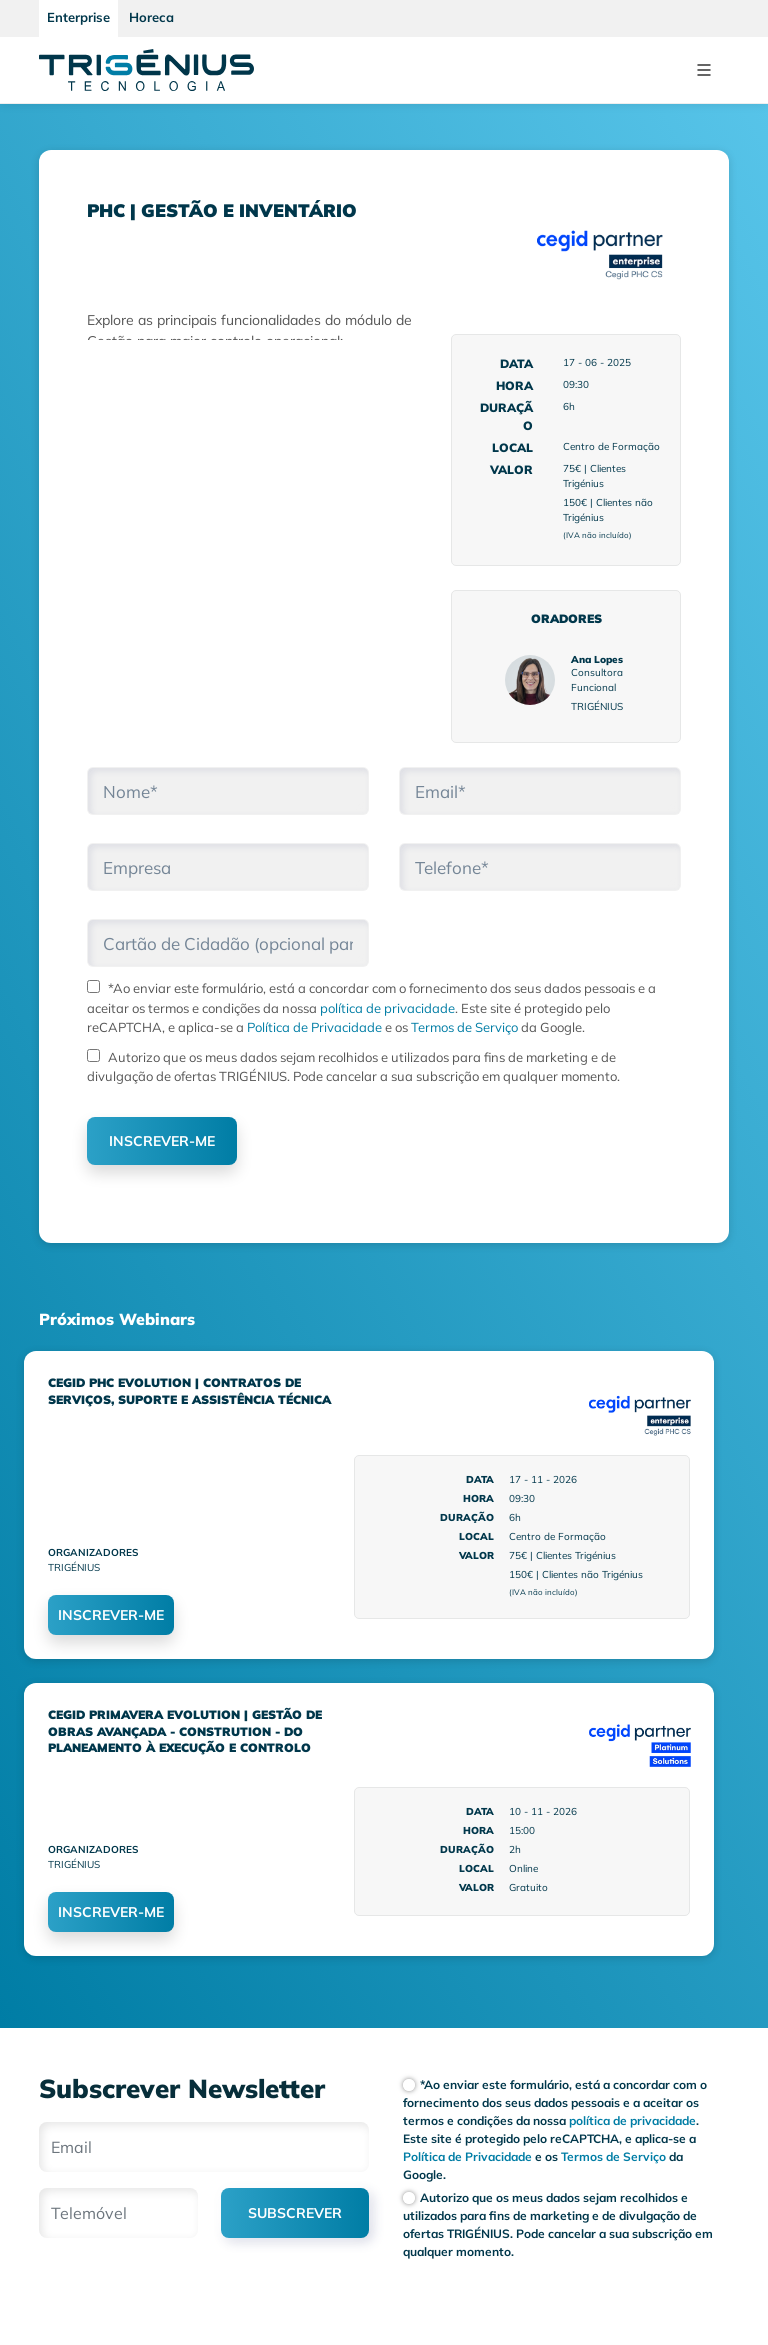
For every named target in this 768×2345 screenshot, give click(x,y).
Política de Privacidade (313, 1027)
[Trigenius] (146, 70)
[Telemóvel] (118, 2213)
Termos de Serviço (463, 1027)
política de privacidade (387, 1008)
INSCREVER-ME (162, 1141)
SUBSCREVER (295, 2213)
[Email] (204, 2147)
